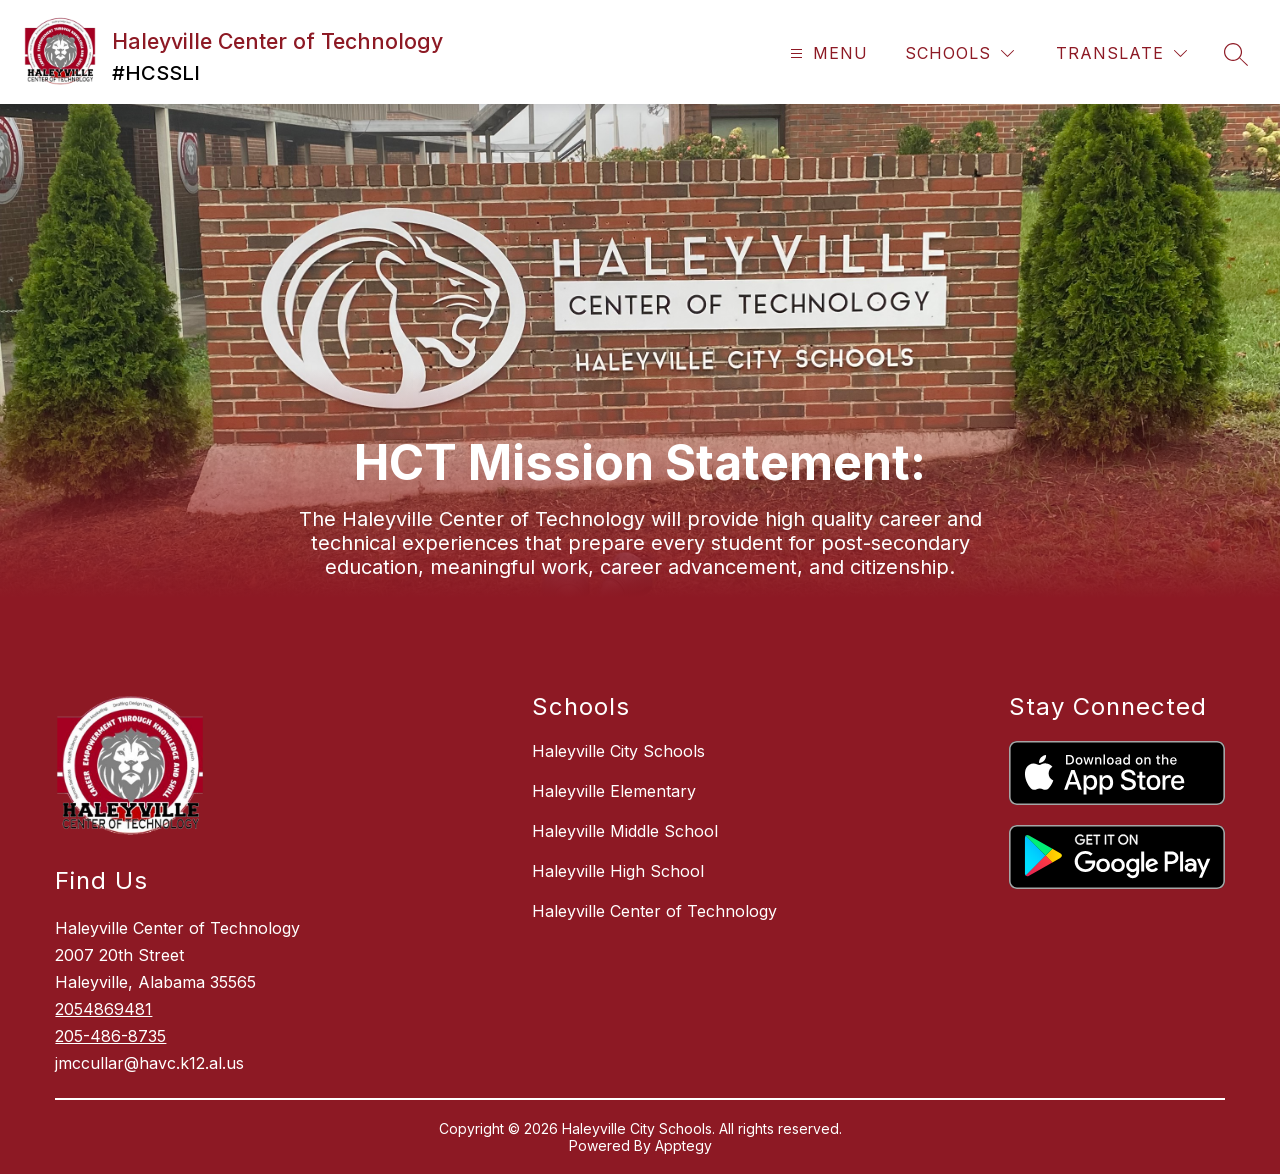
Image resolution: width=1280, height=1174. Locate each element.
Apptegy (683, 1145)
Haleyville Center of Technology (654, 911)
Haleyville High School (618, 871)
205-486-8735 (110, 1036)
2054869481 (103, 1009)
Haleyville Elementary (614, 791)
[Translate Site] (1121, 53)
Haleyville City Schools (618, 751)
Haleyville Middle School (625, 831)
